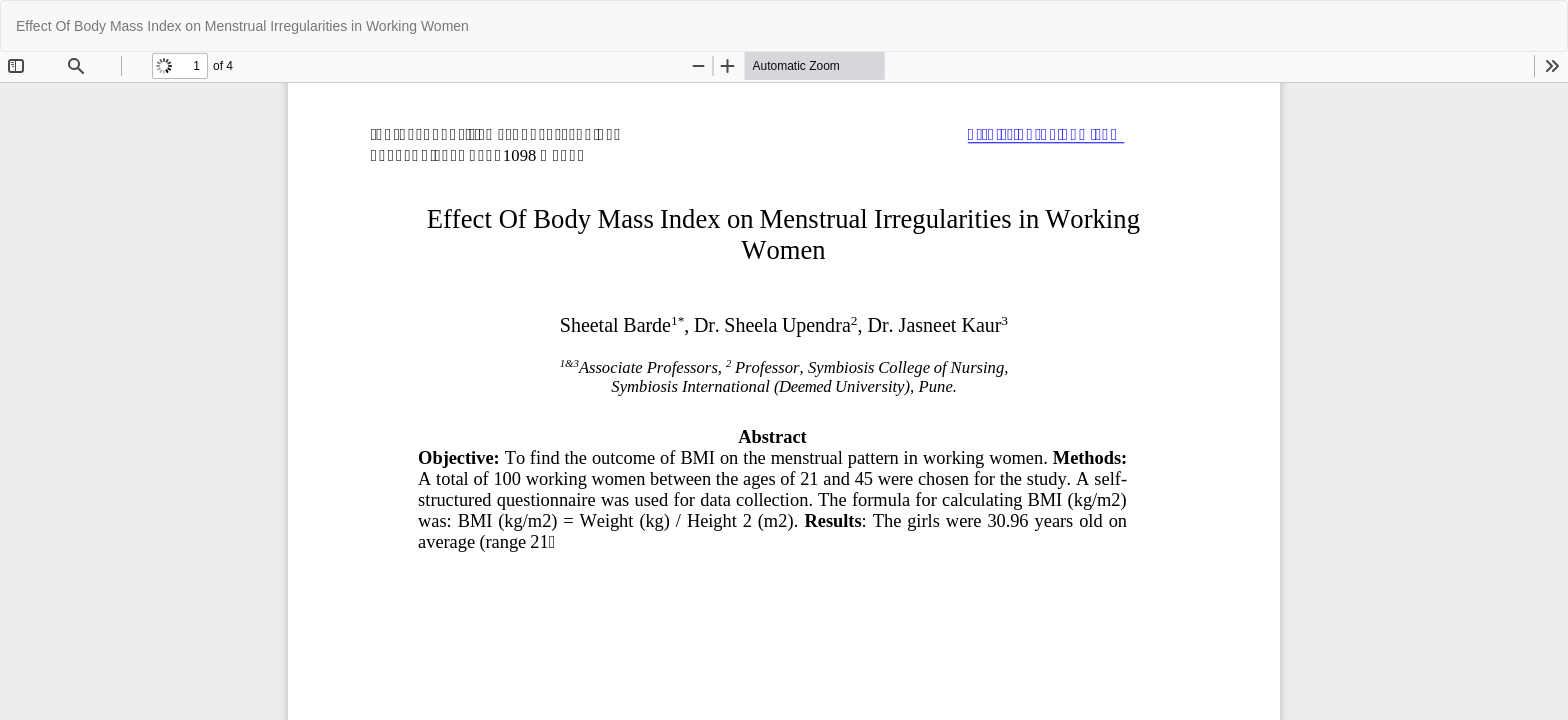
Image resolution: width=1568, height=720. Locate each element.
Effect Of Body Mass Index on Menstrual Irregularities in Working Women (242, 26)
